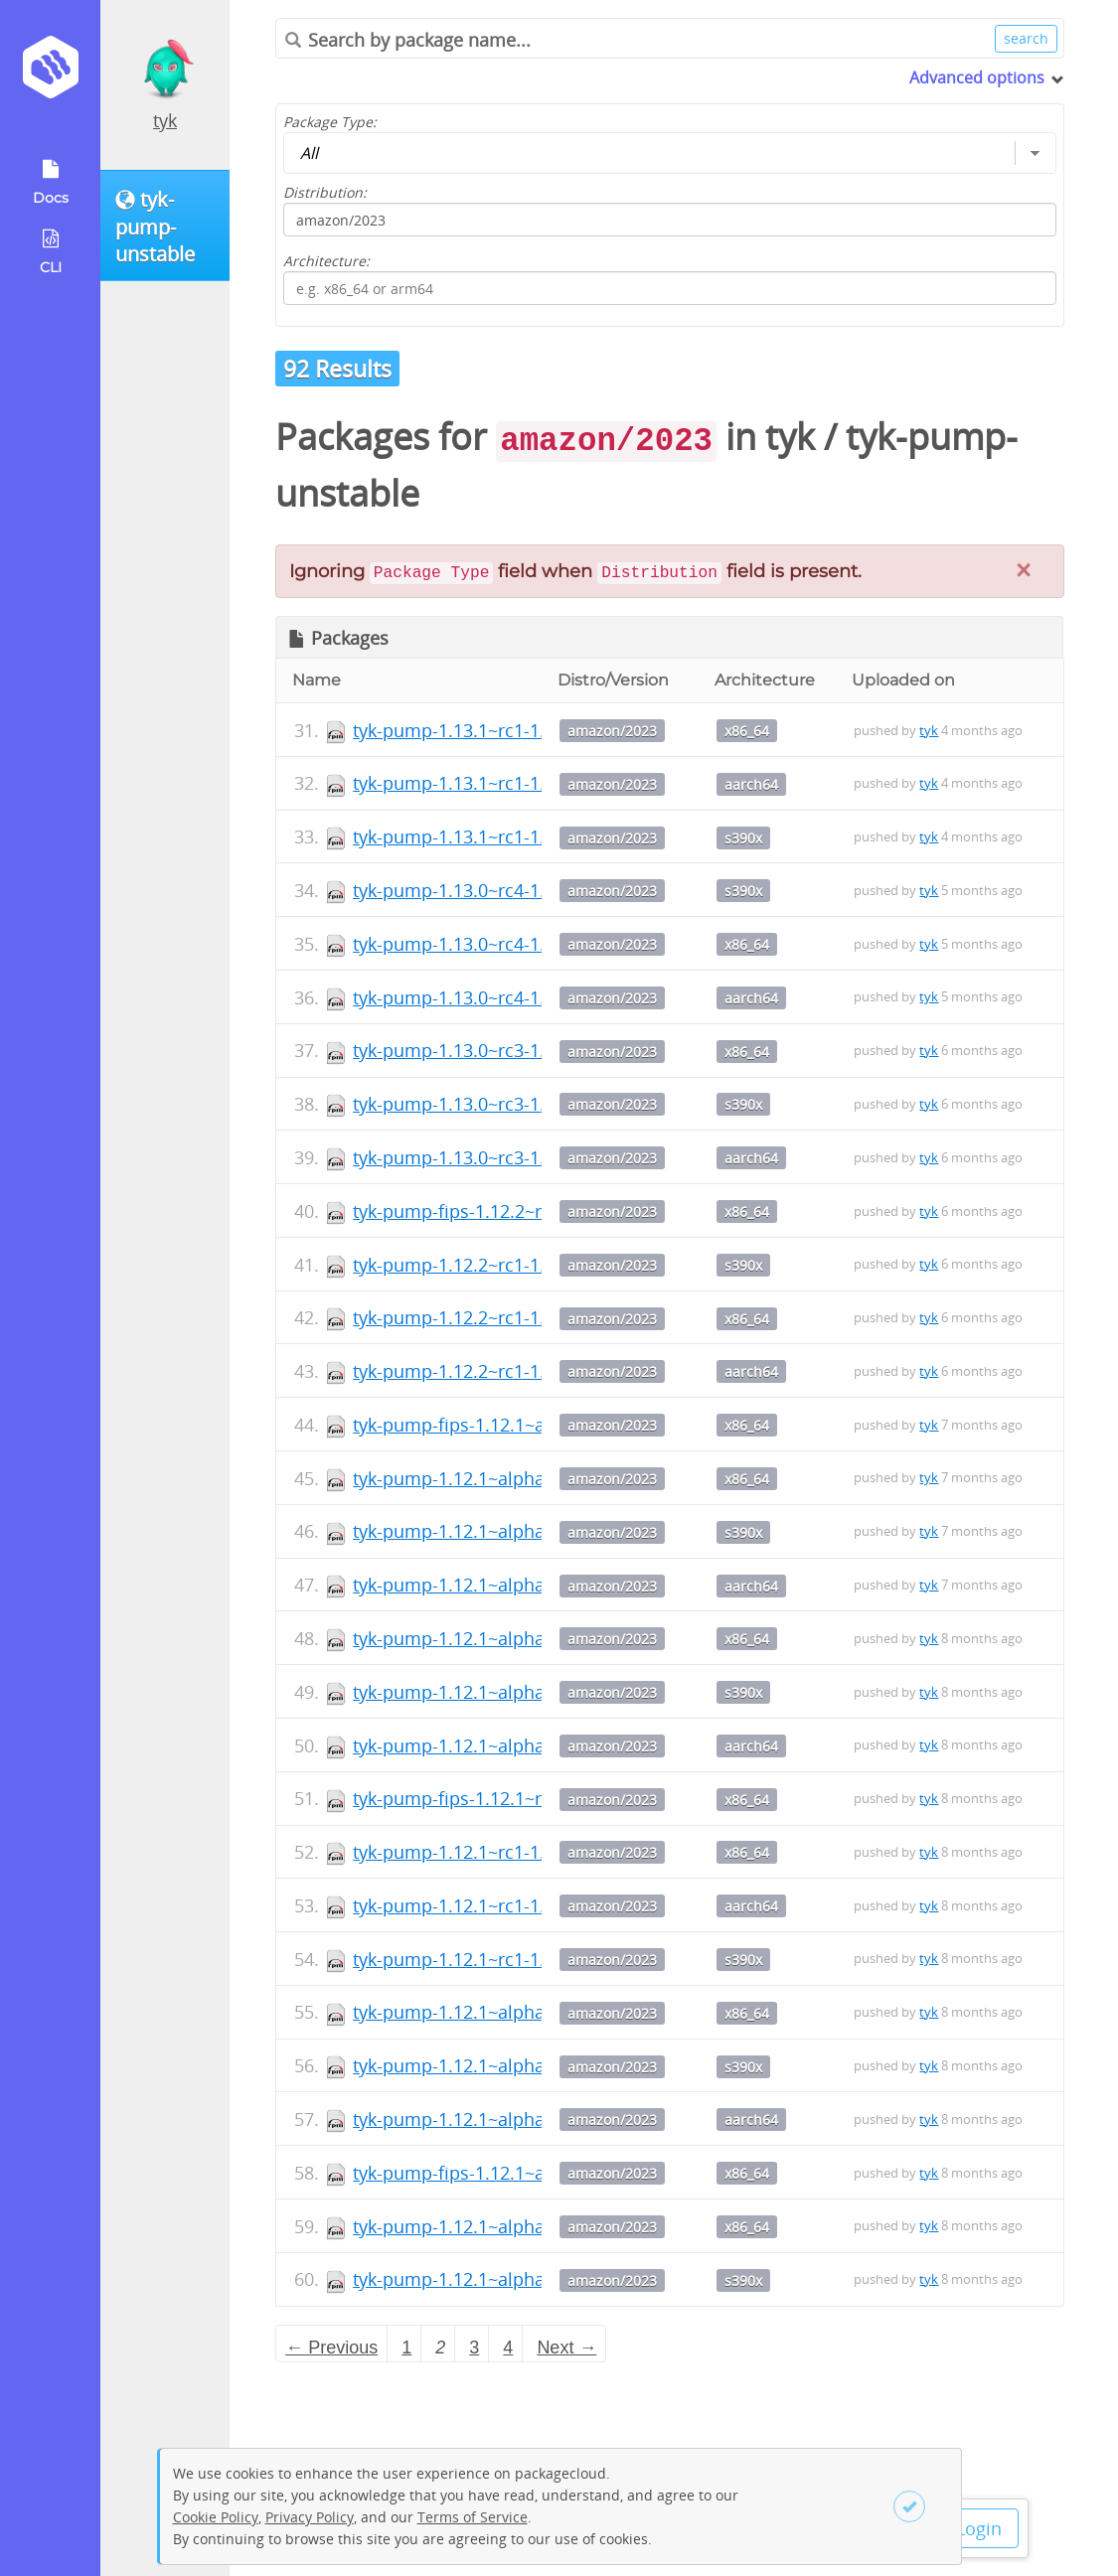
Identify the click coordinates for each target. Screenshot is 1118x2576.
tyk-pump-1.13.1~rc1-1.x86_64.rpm (497, 730)
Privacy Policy (309, 2516)
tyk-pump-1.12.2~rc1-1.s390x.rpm (492, 1265)
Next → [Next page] (566, 2347)
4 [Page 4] (508, 2347)
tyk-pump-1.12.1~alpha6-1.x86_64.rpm (512, 1478)
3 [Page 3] (474, 2347)
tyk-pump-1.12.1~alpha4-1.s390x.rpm (508, 2065)
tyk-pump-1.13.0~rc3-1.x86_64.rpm (497, 1050)
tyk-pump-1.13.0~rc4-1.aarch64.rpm (502, 997)
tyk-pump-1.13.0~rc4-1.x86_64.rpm (497, 944)
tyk (165, 120)
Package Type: (330, 121)
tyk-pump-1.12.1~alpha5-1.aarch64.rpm (517, 1745)
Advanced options (976, 77)
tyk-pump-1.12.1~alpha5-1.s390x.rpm (508, 1692)
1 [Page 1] (406, 2347)
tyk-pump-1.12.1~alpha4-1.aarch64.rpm (517, 2119)
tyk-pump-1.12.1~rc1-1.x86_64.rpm (497, 1852)
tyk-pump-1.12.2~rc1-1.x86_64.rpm (497, 1317)
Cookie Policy (215, 2516)
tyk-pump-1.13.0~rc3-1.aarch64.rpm (502, 1157)
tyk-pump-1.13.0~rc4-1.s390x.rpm (492, 890)
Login (979, 2528)
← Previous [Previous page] (331, 2347)
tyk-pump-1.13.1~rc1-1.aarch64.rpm (502, 783)
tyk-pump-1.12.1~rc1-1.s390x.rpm (492, 1959)
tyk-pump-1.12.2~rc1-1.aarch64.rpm (502, 1371)
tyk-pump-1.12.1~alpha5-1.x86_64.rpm (512, 1638)
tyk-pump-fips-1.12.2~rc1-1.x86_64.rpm (515, 1211)
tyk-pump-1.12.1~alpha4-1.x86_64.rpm (512, 2012)
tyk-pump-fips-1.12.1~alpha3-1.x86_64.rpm (531, 2173)
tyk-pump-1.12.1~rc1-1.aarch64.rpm (502, 1905)
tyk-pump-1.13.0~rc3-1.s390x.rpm (492, 1104)
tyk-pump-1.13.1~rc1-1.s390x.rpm (492, 836)
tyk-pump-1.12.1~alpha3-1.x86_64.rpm (512, 2226)
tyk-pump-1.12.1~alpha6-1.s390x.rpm (508, 1531)
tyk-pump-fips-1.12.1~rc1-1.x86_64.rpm (515, 1798)
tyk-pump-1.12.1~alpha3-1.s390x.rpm (508, 2279)
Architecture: (326, 260)
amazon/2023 (612, 730)
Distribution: (325, 192)
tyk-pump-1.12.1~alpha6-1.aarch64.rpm (517, 1584)
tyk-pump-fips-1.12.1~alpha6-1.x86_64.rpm (531, 1425)
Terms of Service (472, 2516)
